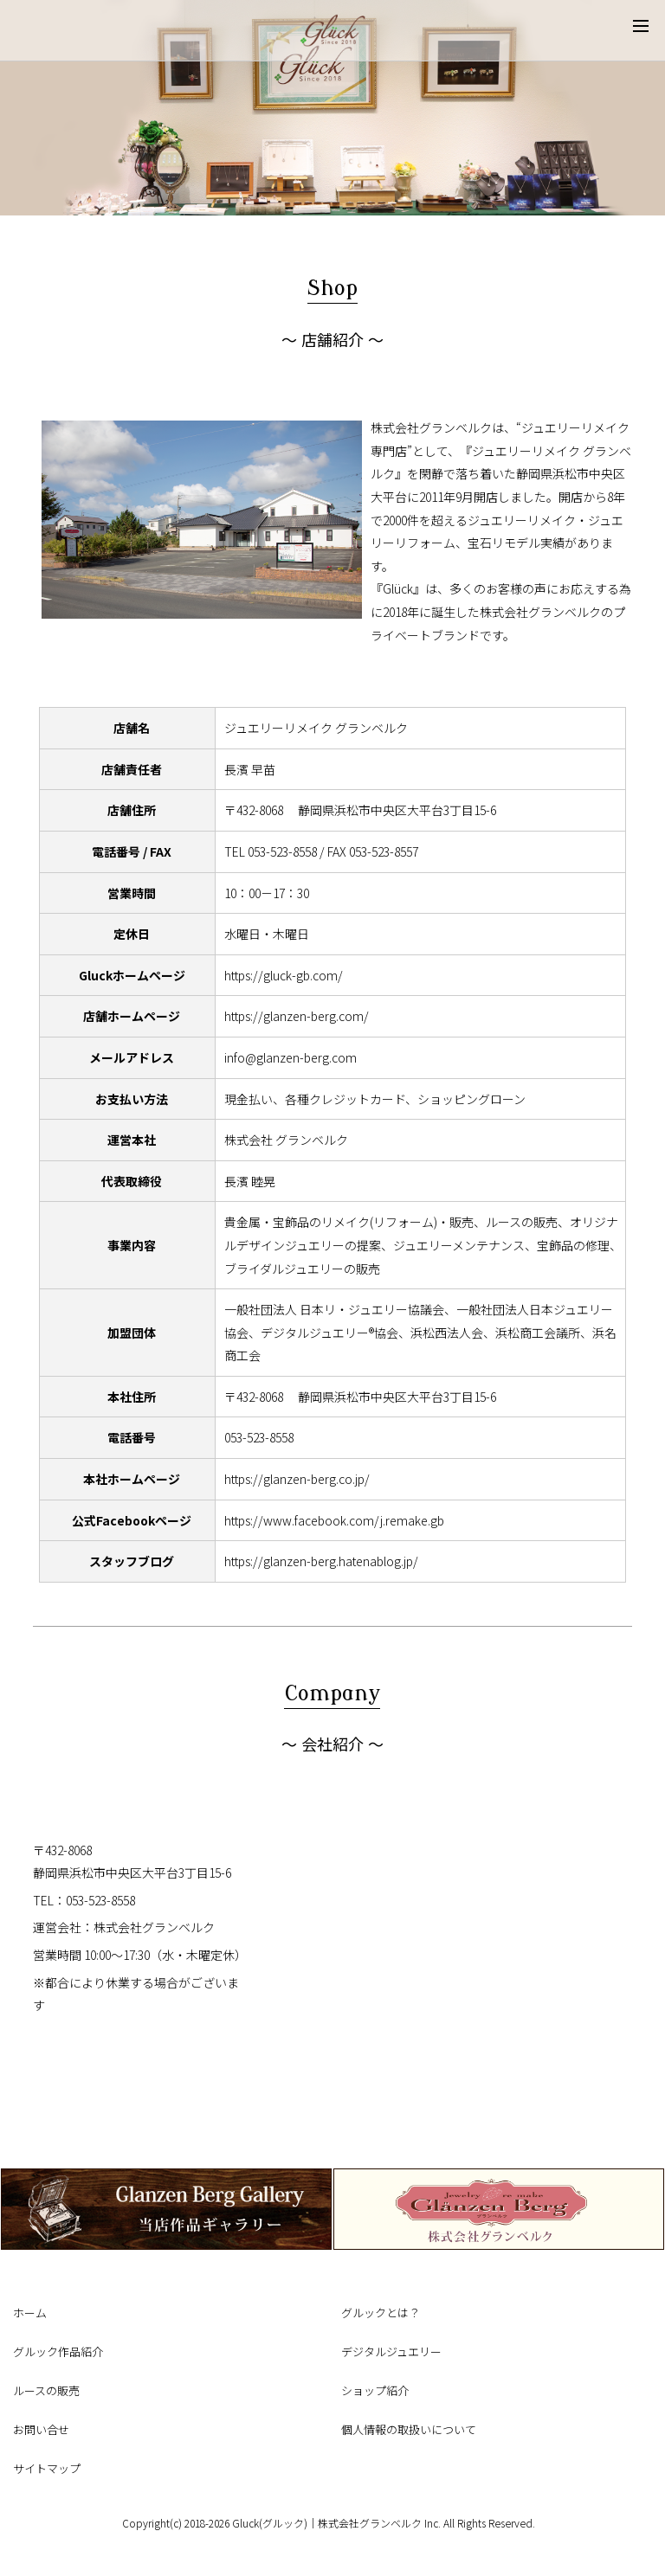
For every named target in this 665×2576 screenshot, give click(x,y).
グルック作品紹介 (58, 2351)
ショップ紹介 (375, 2390)
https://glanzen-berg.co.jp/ (297, 1478)
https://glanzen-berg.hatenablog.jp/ (321, 1561)
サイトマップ (47, 2468)
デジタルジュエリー (391, 2351)
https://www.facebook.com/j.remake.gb (334, 1520)
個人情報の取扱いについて (408, 2429)
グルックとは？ (380, 2312)
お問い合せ (41, 2429)
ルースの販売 (46, 2390)
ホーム (30, 2312)
